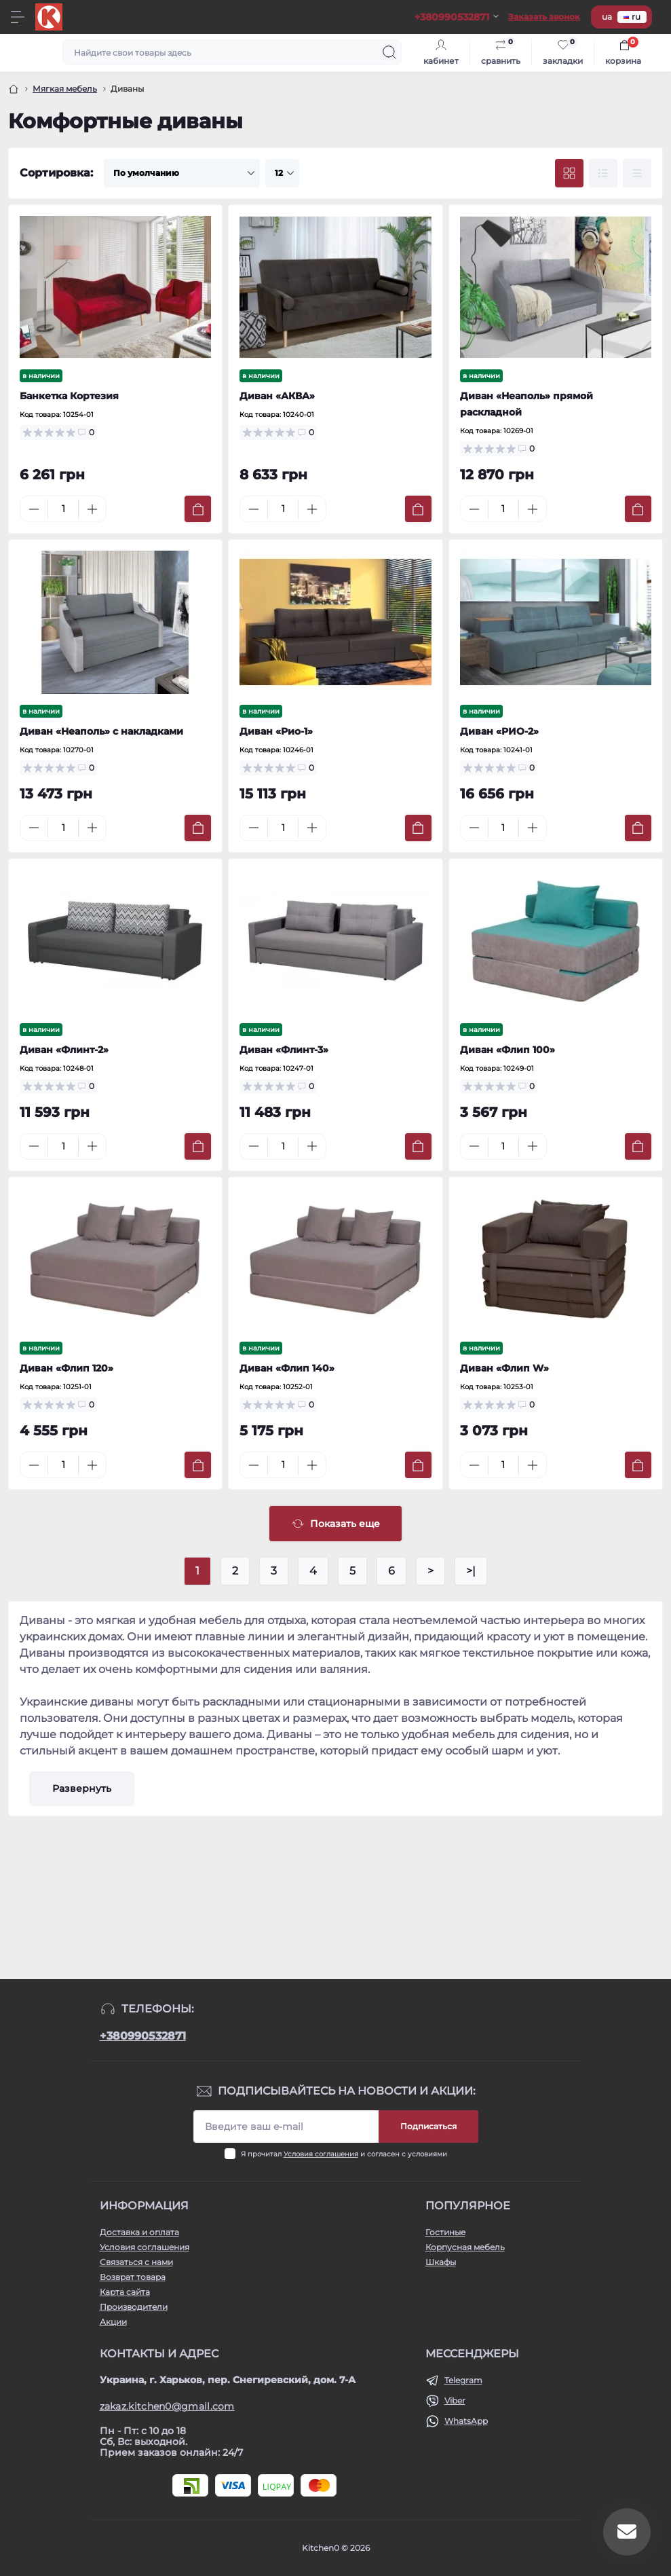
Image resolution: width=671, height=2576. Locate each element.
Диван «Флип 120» (66, 1368)
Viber (454, 2400)
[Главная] (13, 89)
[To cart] (198, 509)
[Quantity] (63, 509)
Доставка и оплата (139, 2232)
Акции (113, 2322)
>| (471, 1570)
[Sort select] (182, 173)
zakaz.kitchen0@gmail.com (167, 2406)
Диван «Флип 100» (507, 1050)
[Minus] (33, 509)
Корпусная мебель (465, 2247)
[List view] (603, 173)
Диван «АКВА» (277, 396)
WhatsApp (466, 2421)
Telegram (463, 2380)
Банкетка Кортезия (69, 396)
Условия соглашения (321, 2154)
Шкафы (440, 2262)
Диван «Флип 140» (286, 1368)
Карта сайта (125, 2292)
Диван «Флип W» (504, 1368)
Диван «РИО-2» (499, 731)
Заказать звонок (544, 17)
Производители (134, 2307)
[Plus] (92, 509)
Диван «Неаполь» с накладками (101, 731)
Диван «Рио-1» (276, 731)
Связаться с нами (136, 2262)
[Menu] (17, 17)
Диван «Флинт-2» (64, 1050)
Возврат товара (133, 2277)
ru (632, 17)
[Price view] (637, 173)
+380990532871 (143, 2035)
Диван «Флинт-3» (283, 1050)
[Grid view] (569, 173)
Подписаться (428, 2126)
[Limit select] (282, 173)
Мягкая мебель (65, 89)
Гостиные (445, 2232)
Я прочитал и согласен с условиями (344, 2154)
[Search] (389, 52)
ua (607, 17)
